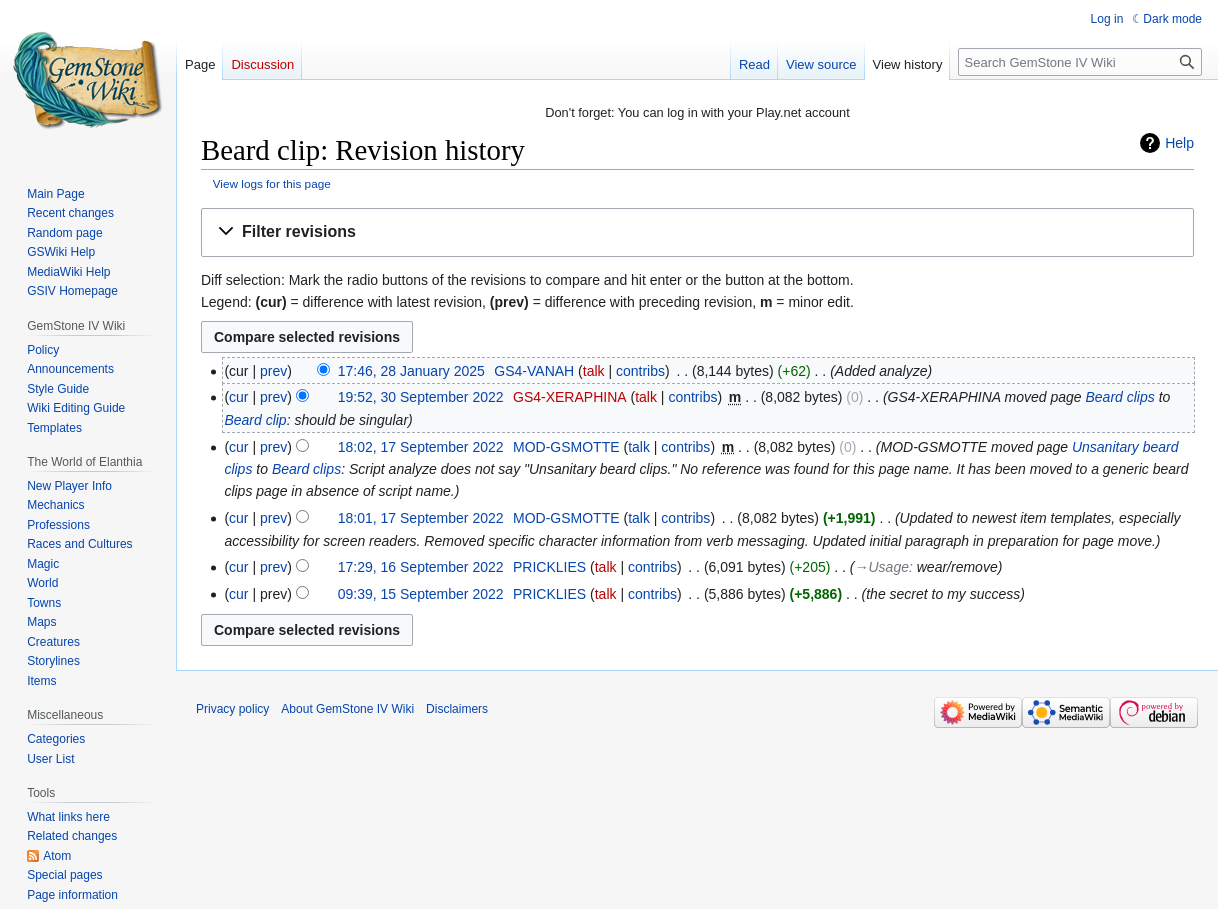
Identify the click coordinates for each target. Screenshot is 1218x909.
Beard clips (1119, 397)
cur (238, 397)
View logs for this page (272, 183)
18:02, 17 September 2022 (421, 447)
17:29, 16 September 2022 (421, 567)
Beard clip (255, 420)
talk (594, 371)
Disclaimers (457, 709)
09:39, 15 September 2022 (421, 594)
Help (1179, 143)
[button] (697, 232)
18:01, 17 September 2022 (421, 518)
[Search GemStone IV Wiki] (1080, 62)
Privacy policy (232, 709)
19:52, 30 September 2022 (421, 397)
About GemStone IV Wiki (347, 709)
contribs (640, 371)
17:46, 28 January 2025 (411, 371)
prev (273, 371)
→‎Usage (882, 567)
